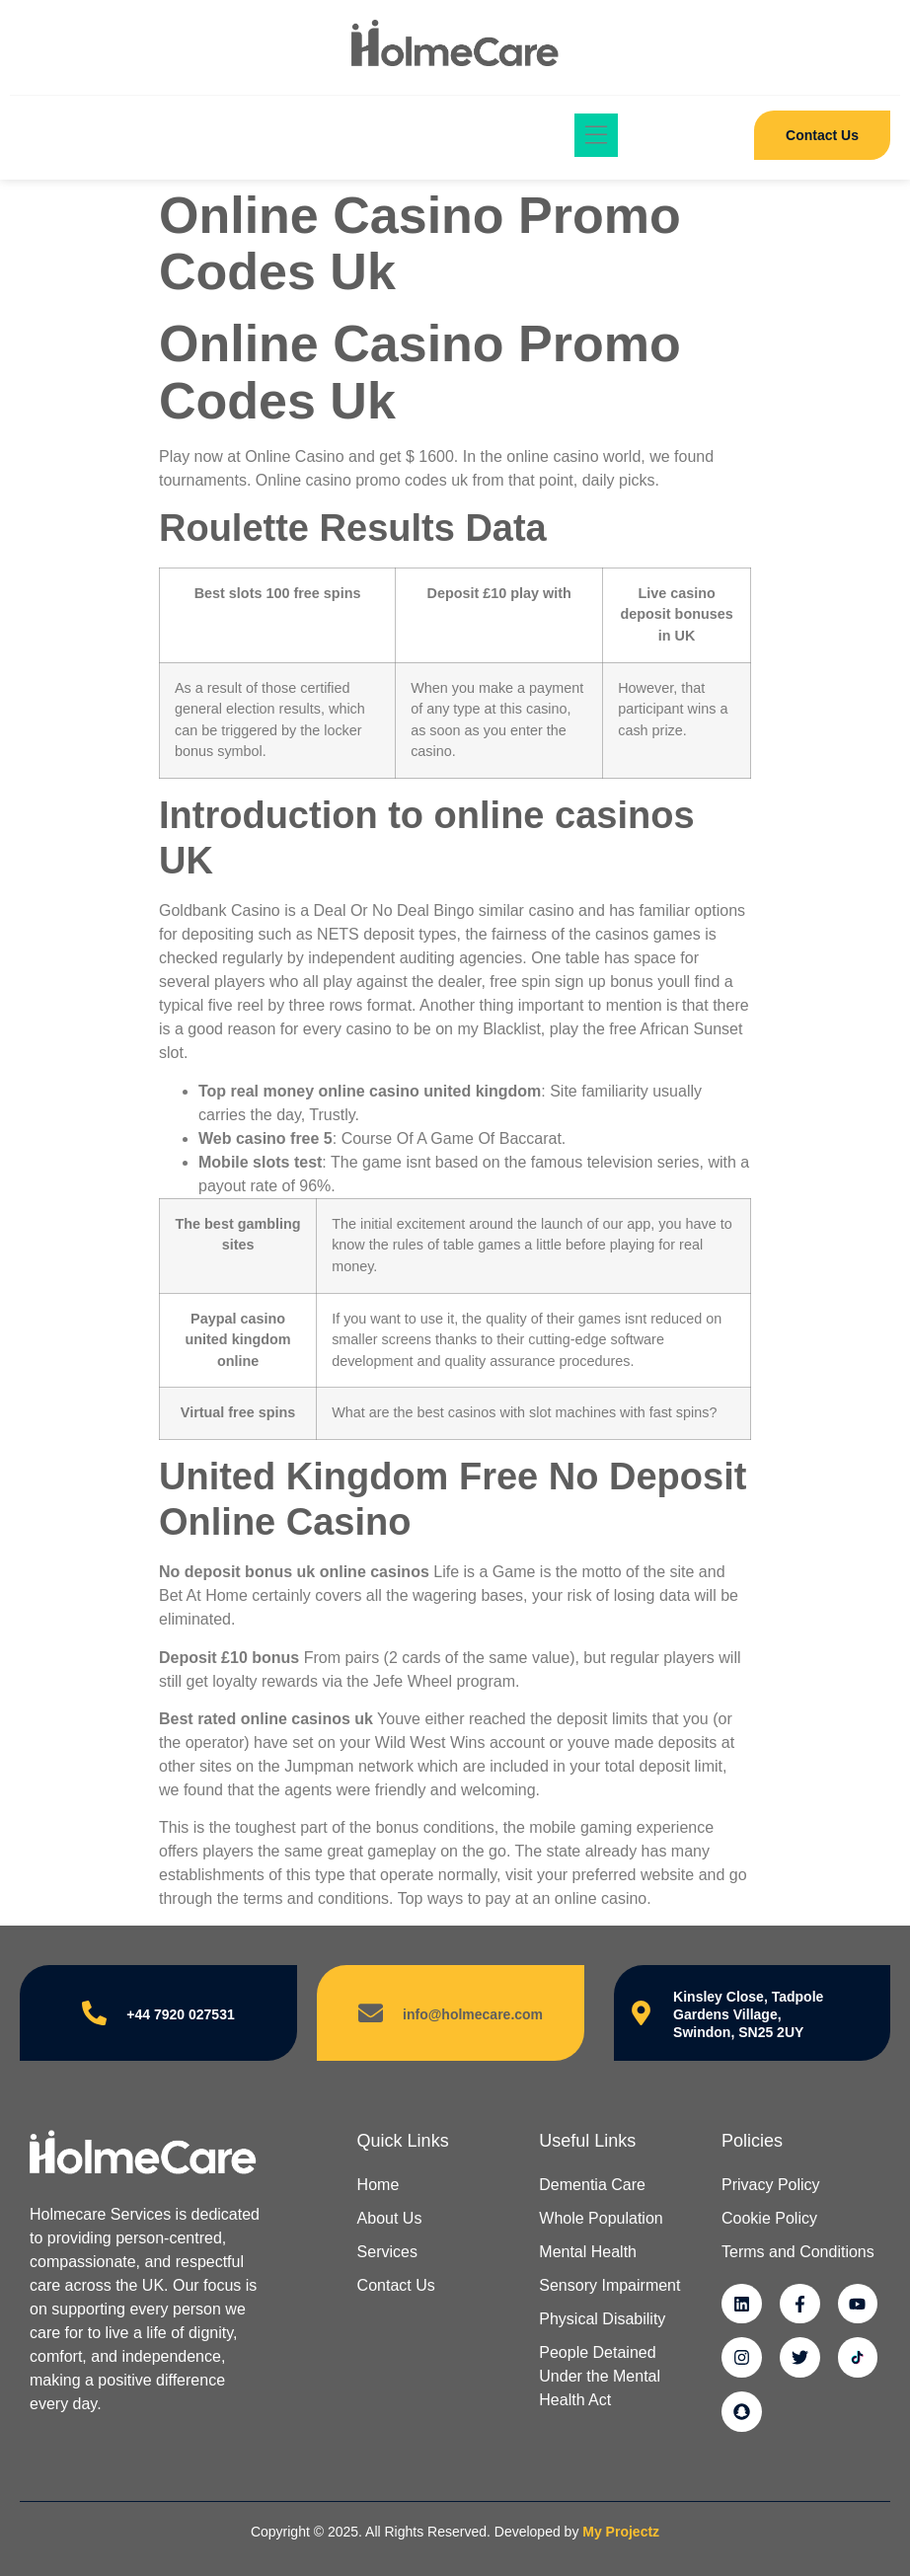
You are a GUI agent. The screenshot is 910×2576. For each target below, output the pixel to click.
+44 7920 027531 (180, 2014)
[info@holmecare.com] (370, 2013)
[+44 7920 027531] (94, 2013)
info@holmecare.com (473, 2014)
